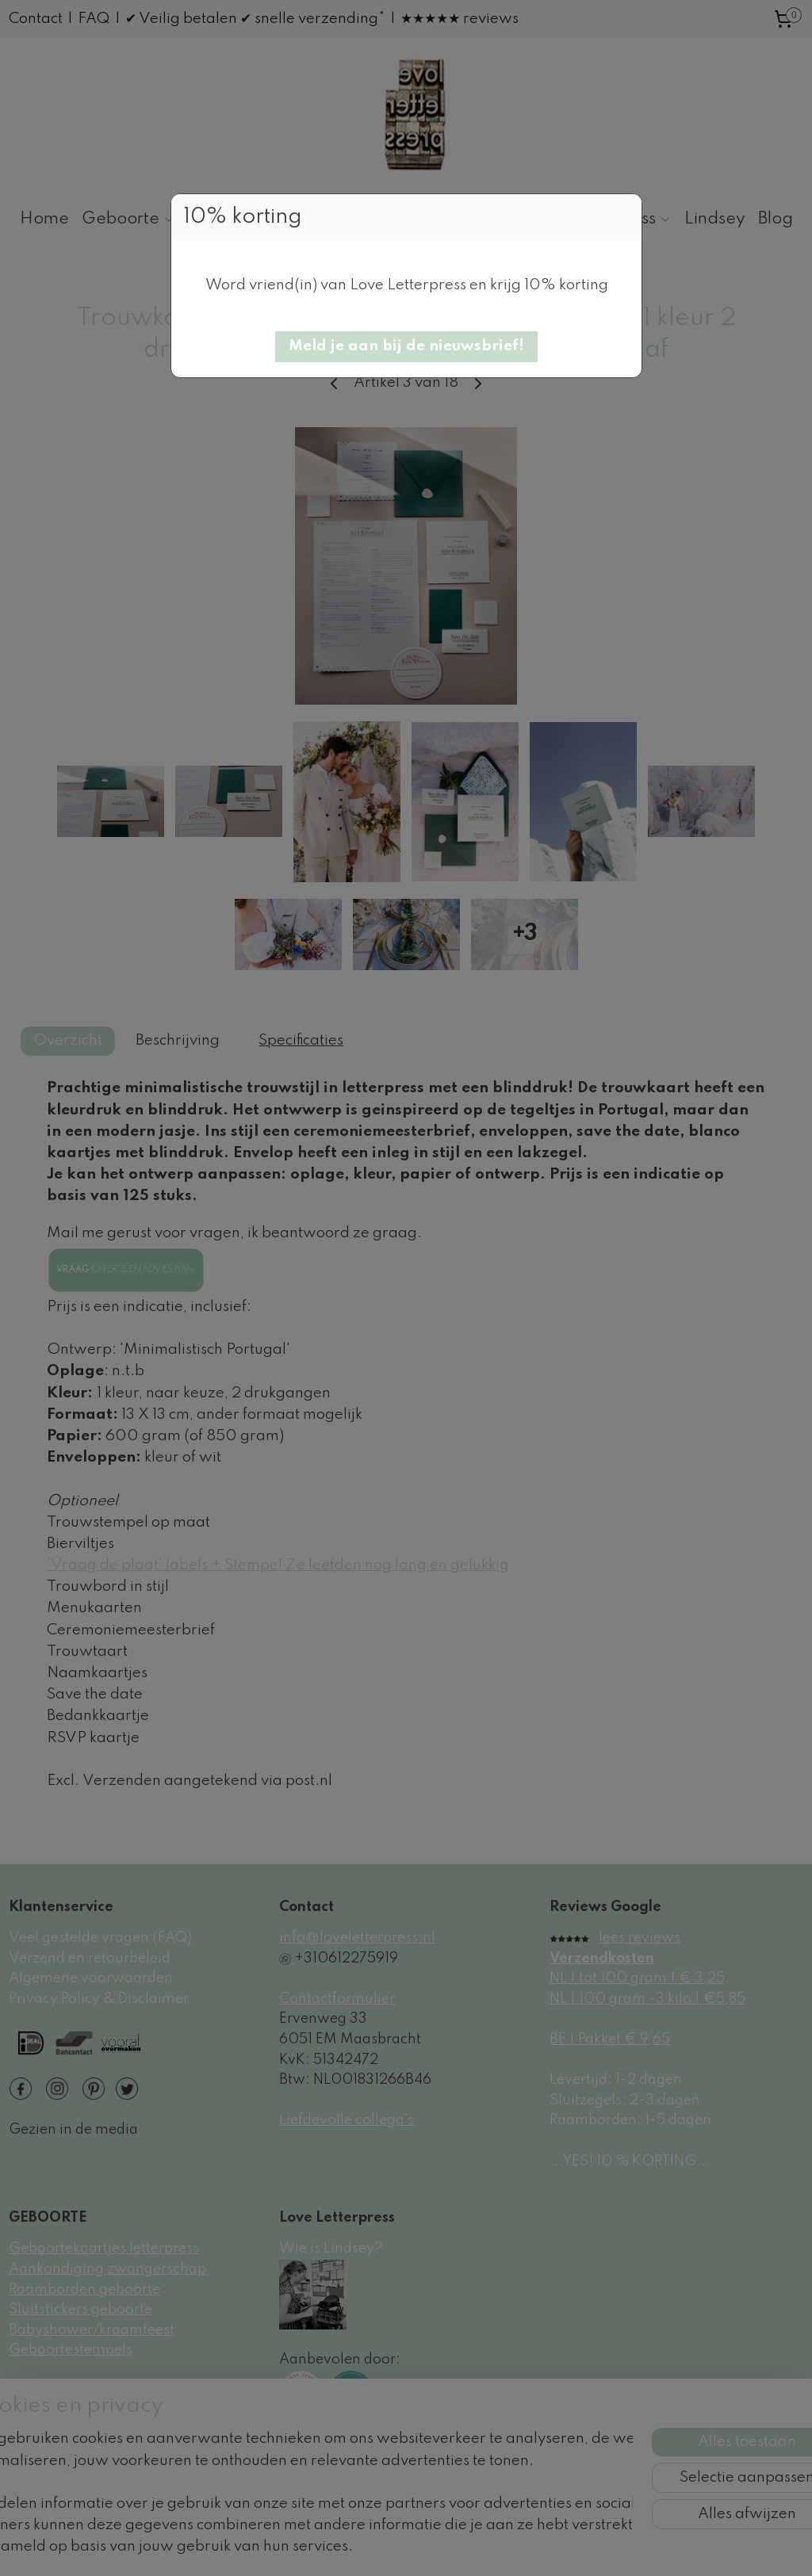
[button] (406, 346)
